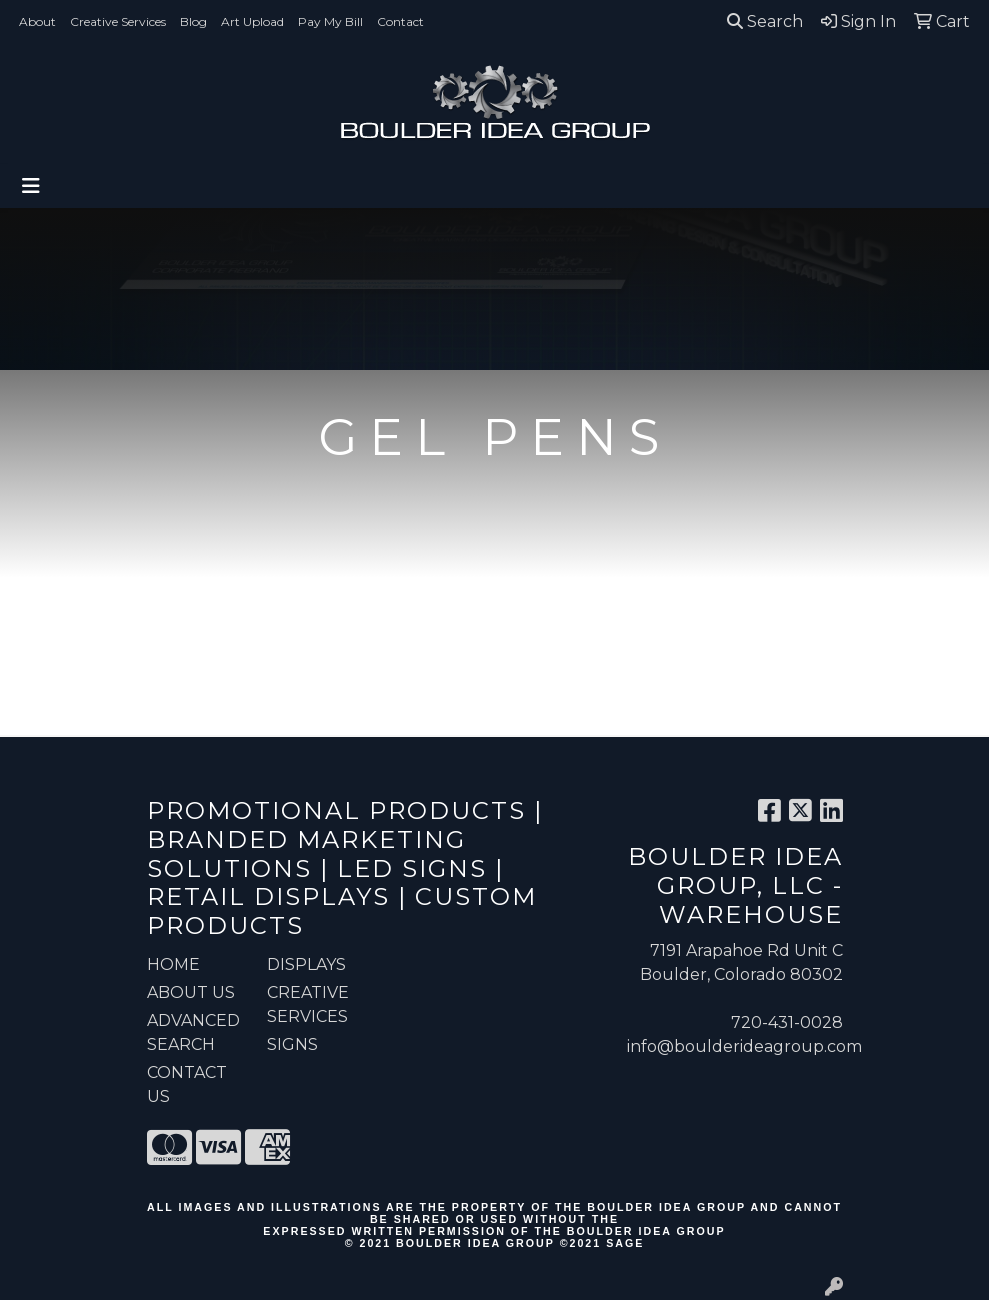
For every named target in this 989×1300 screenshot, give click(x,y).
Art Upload (252, 21)
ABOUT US (191, 992)
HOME (173, 964)
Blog (193, 21)
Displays (306, 964)
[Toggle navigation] (31, 186)
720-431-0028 (787, 1022)
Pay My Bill (330, 21)
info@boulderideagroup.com (744, 1046)
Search (765, 21)
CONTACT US (187, 1084)
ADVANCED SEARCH (193, 1032)
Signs (292, 1044)
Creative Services (118, 21)
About (37, 21)
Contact (400, 21)
